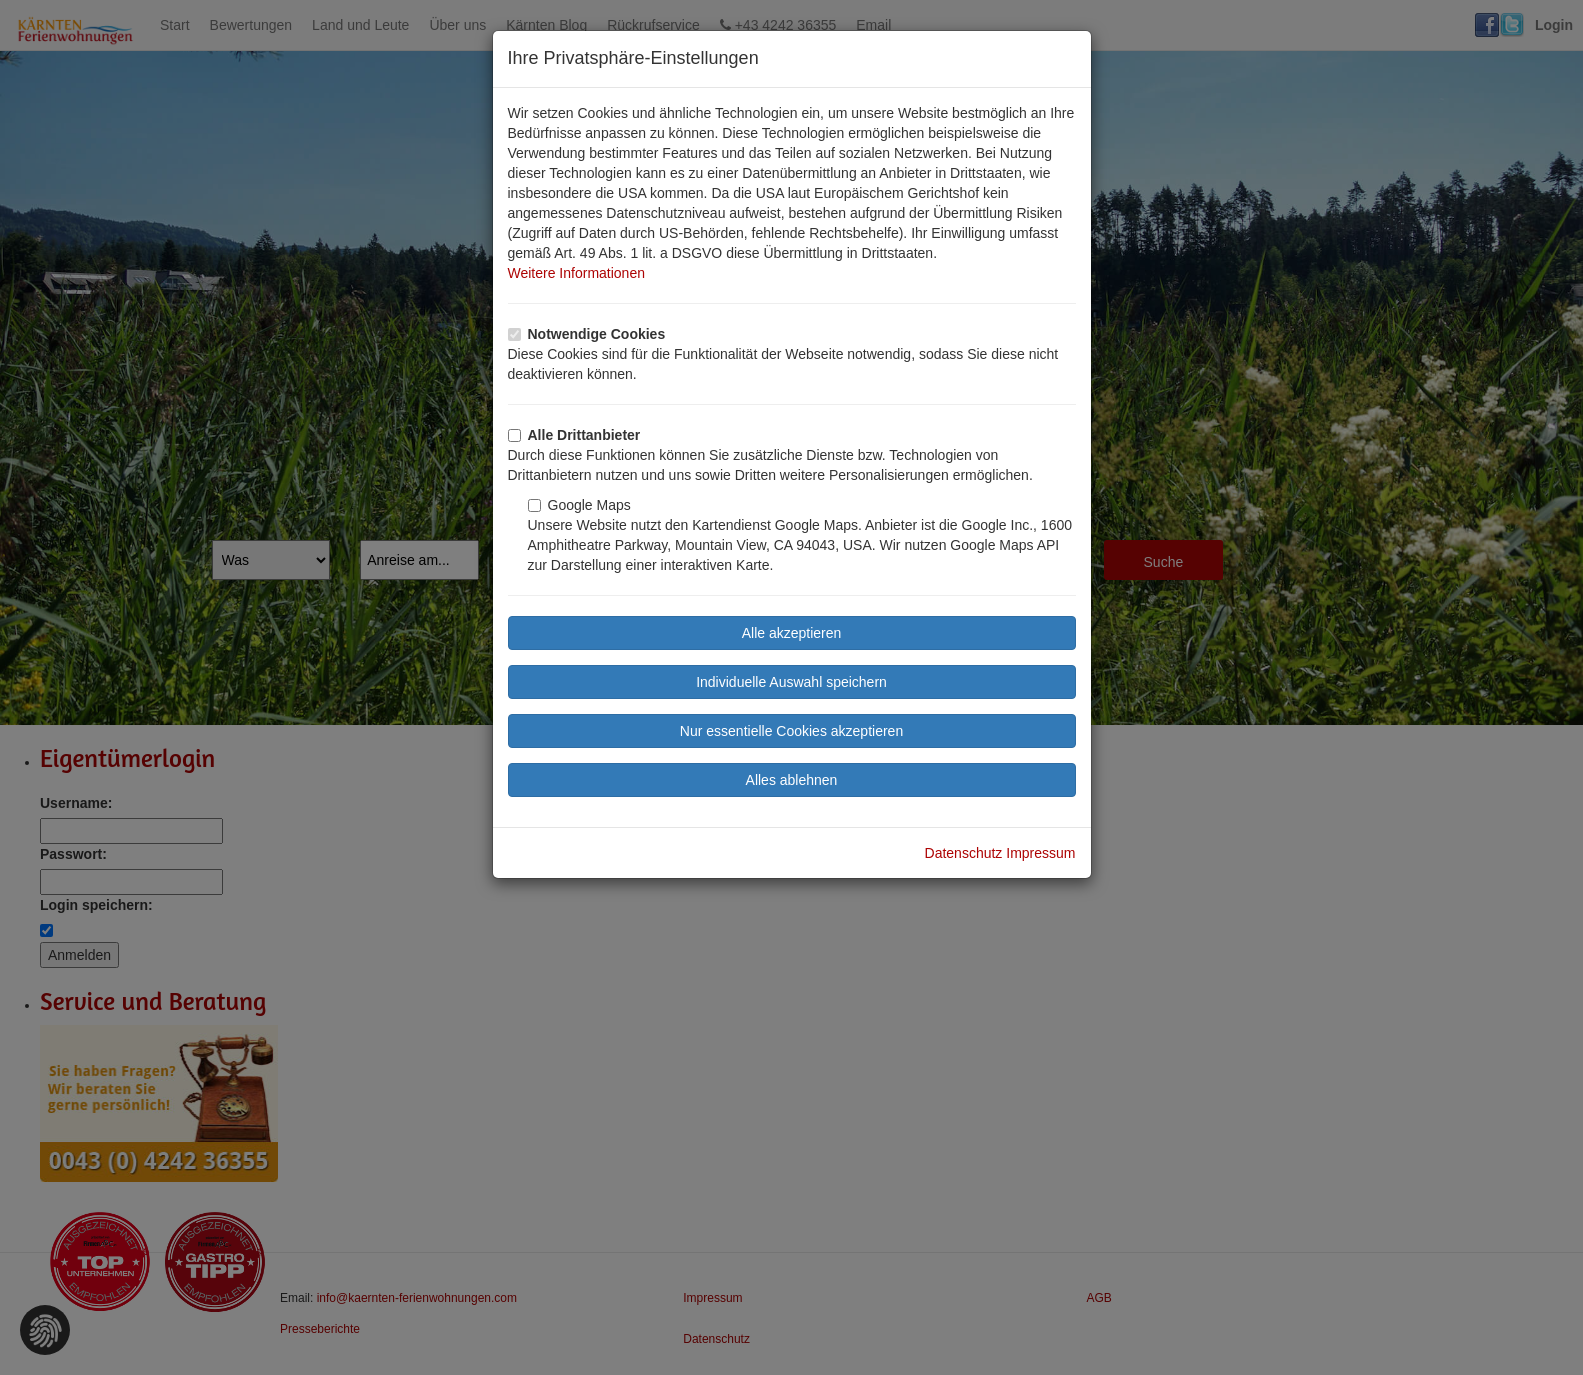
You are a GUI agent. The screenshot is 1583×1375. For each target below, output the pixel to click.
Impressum (1040, 853)
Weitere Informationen (576, 273)
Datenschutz (964, 853)
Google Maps (579, 505)
